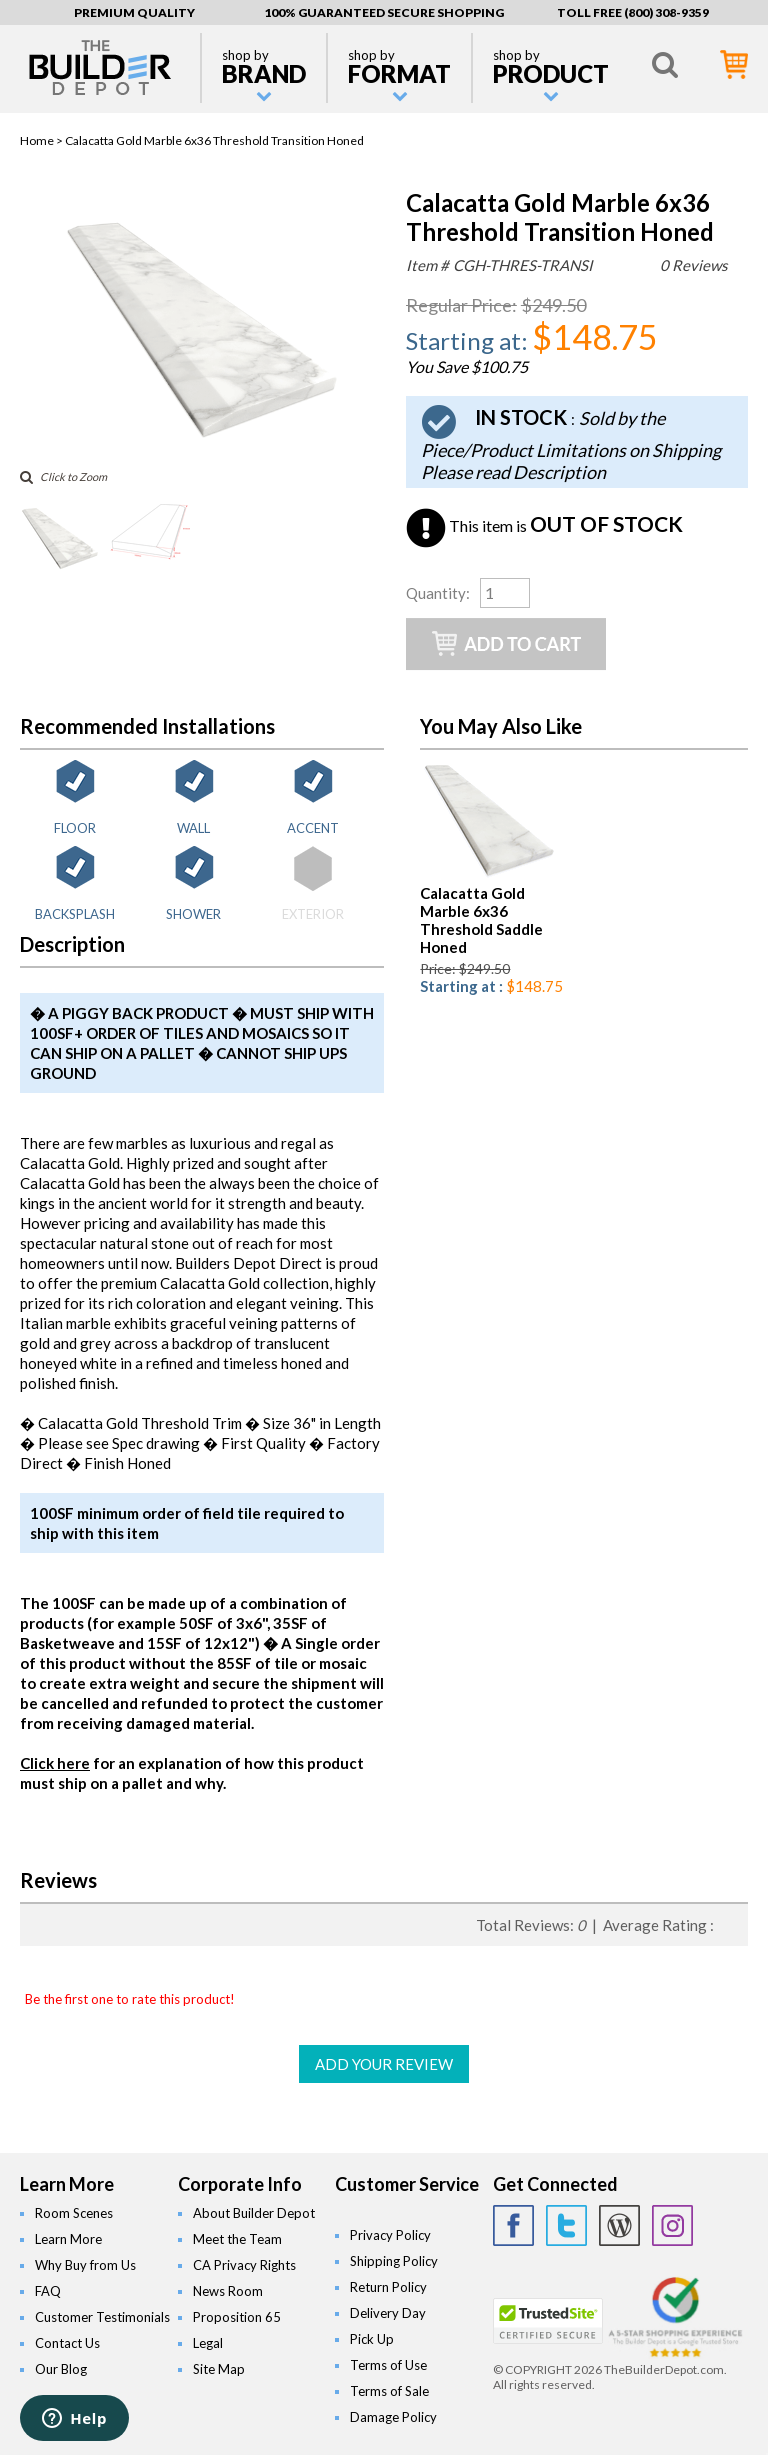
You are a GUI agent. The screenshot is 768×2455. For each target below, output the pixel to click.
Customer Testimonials (102, 2317)
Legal (208, 2343)
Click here (55, 1763)
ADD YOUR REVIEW (384, 2064)
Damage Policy (393, 2417)
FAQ (48, 2291)
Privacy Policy (390, 2235)
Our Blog (61, 2369)
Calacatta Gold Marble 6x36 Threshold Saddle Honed (481, 920)
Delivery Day (388, 2313)
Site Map (219, 2369)
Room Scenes (74, 2213)
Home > (42, 140)
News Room (228, 2291)
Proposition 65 (237, 2317)
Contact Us (67, 2343)
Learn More (68, 2239)
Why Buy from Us (85, 2265)
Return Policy (388, 2287)
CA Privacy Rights (244, 2265)
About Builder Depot (254, 2213)
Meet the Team (237, 2239)
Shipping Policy (394, 2261)
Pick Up (372, 2339)
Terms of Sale (389, 2391)
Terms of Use (388, 2365)
